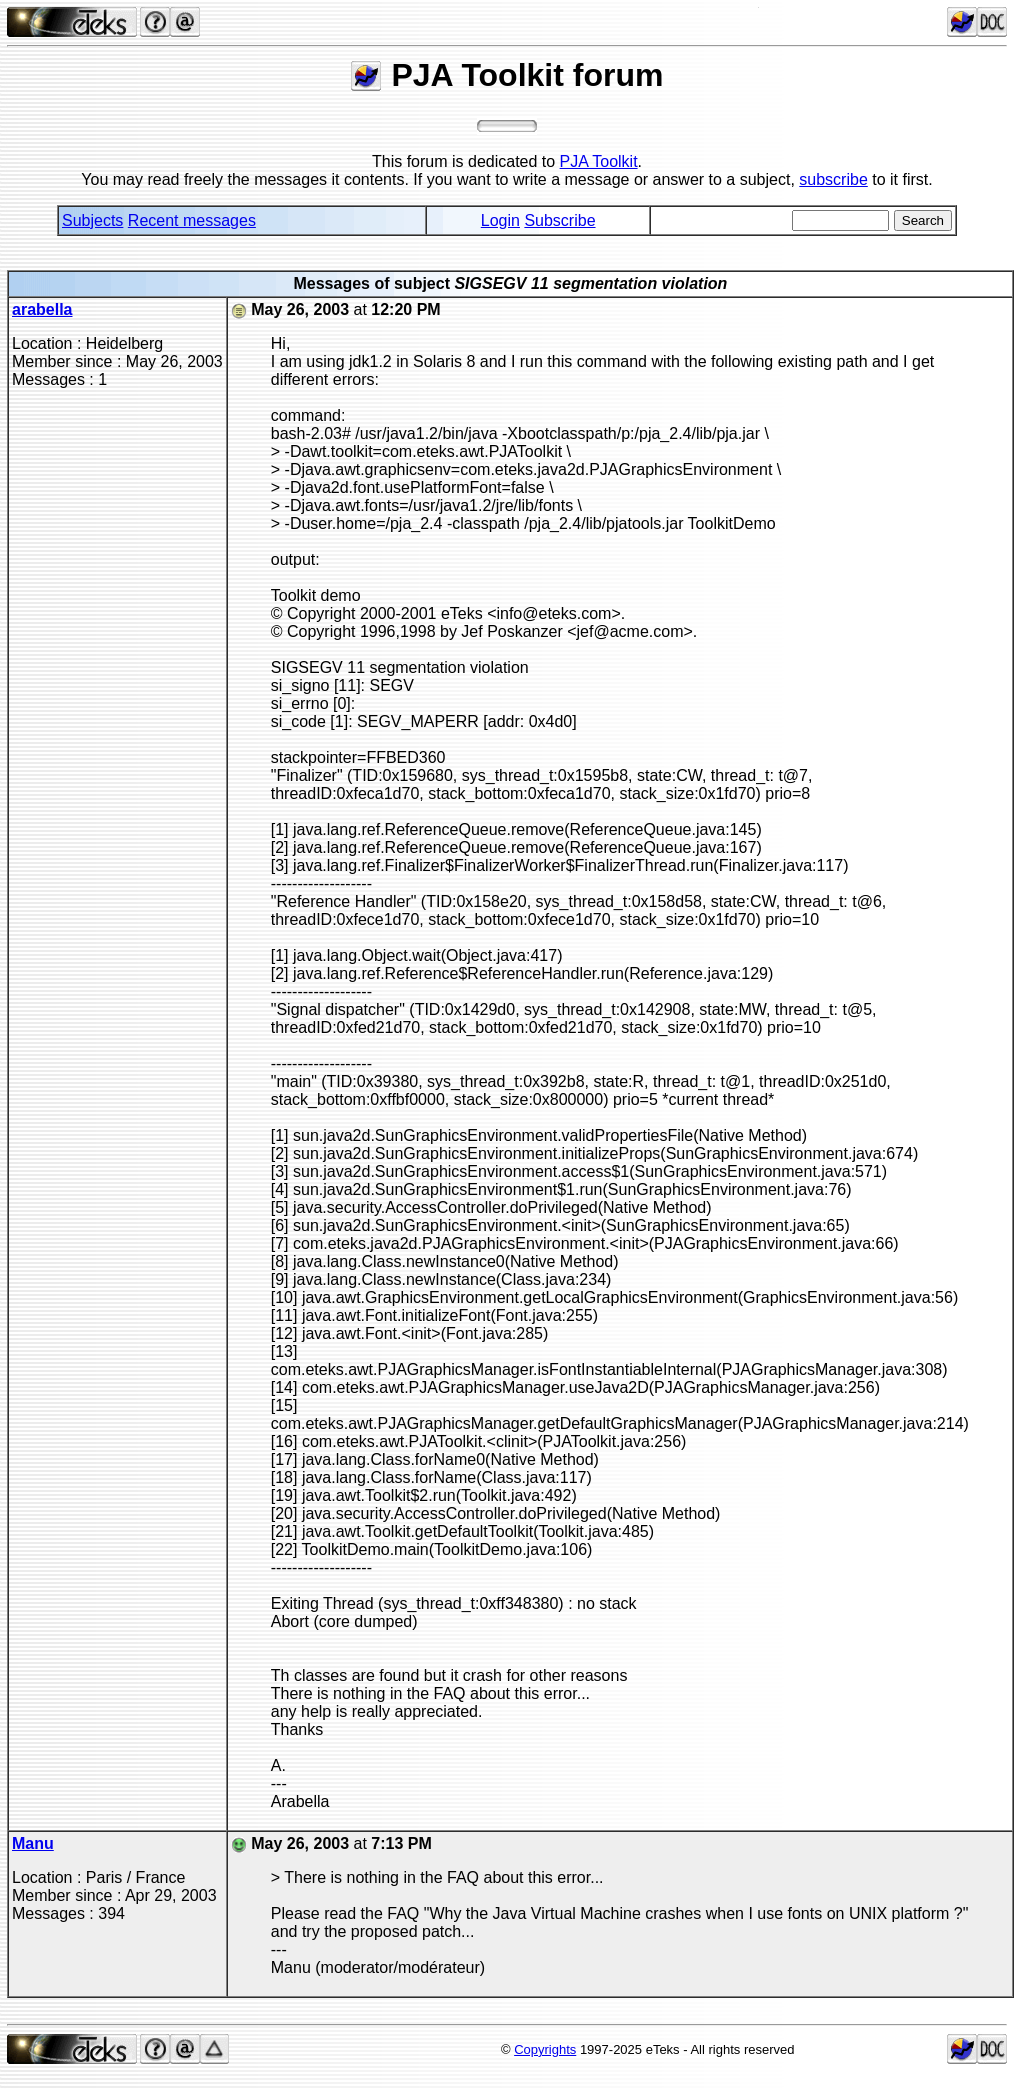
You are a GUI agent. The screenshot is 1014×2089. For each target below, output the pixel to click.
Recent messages (192, 220)
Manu (33, 1843)
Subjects (92, 220)
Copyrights (545, 2049)
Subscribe (559, 220)
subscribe (833, 179)
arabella (42, 309)
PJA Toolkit (599, 161)
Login (500, 220)
